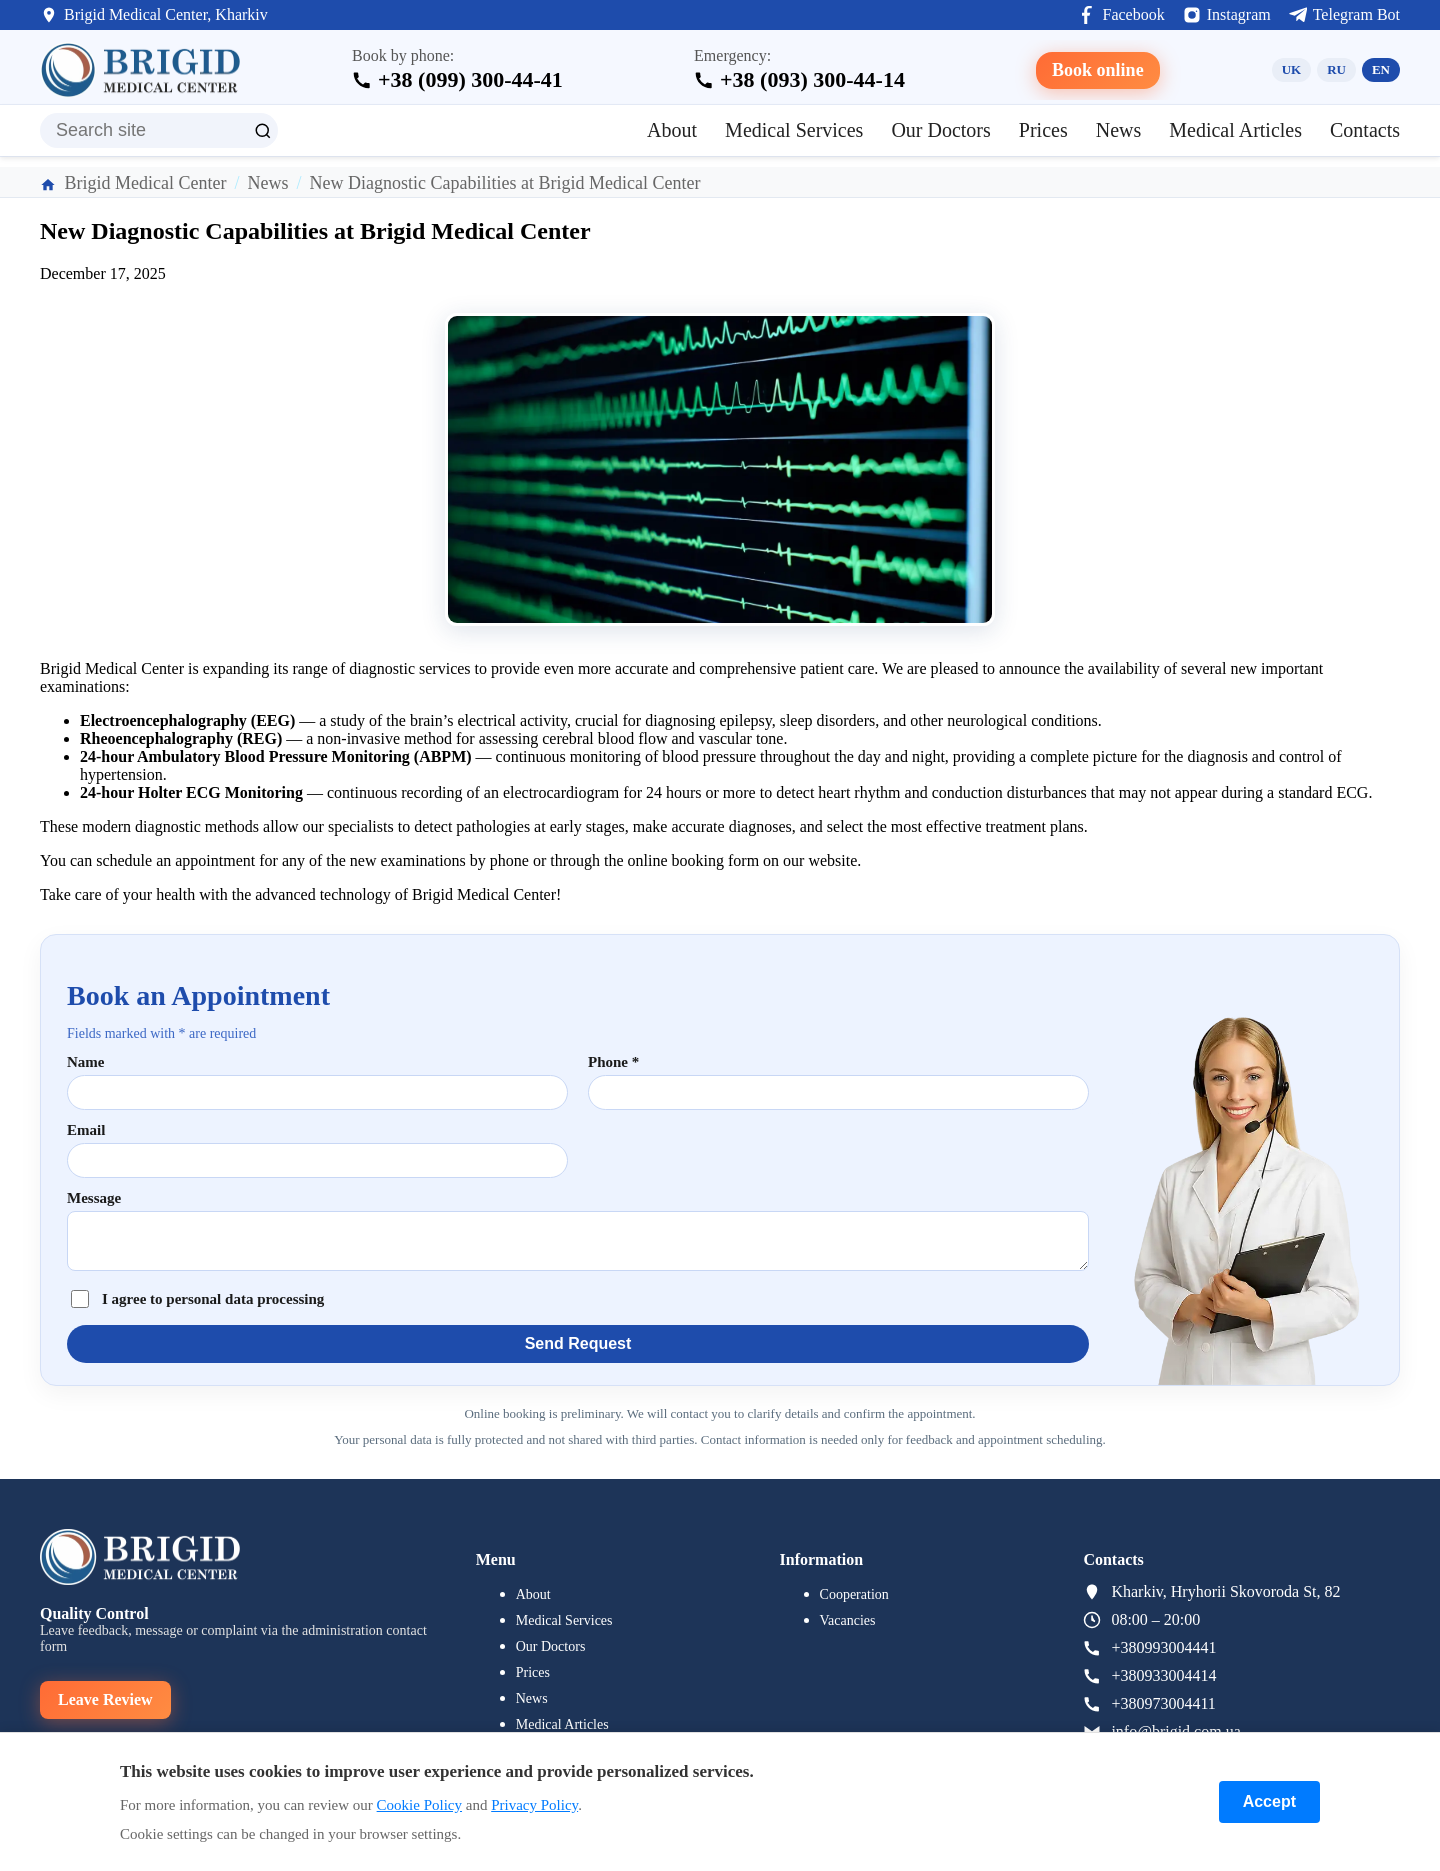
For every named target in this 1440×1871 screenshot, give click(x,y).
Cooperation (854, 1594)
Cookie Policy (419, 1805)
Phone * (613, 1062)
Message (94, 1198)
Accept (1269, 1801)
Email (86, 1130)
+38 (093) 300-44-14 (812, 79)
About (672, 130)
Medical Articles (1235, 130)
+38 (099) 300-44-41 (470, 79)
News (1119, 130)
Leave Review (105, 1699)
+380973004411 (1163, 1703)
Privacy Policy (534, 1805)
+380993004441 (1163, 1647)
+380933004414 (1163, 1675)
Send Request (578, 1343)
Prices (1043, 130)
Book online (1098, 70)
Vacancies (848, 1620)
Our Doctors (940, 130)
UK (1292, 69)
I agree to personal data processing (213, 1299)
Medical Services (794, 130)
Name (86, 1062)
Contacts (1365, 130)
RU (1336, 69)
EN (1381, 69)
